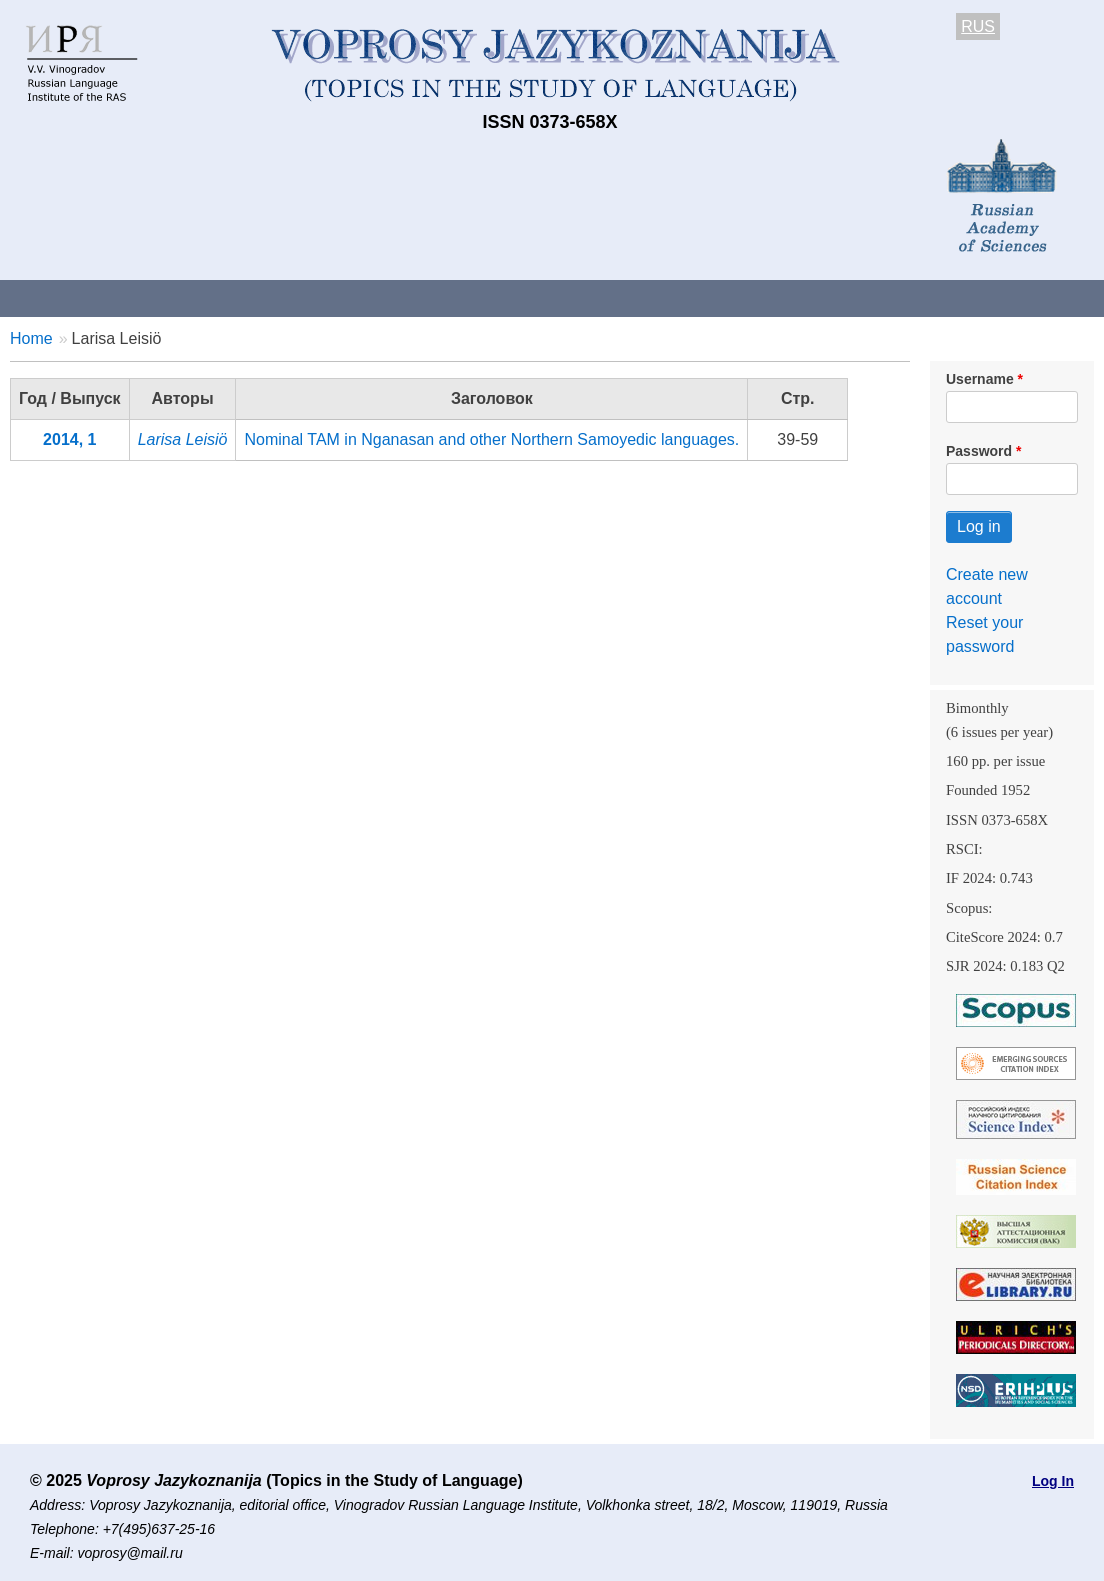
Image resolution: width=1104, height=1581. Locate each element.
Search (1058, 297)
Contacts (216, 297)
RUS (978, 26)
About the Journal (82, 297)
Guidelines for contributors (382, 297)
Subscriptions (800, 297)
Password (979, 451)
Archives (680, 297)
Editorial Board (940, 297)
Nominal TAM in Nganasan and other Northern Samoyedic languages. (491, 439)
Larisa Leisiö (183, 439)
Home (31, 338)
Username (980, 379)
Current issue (562, 297)
